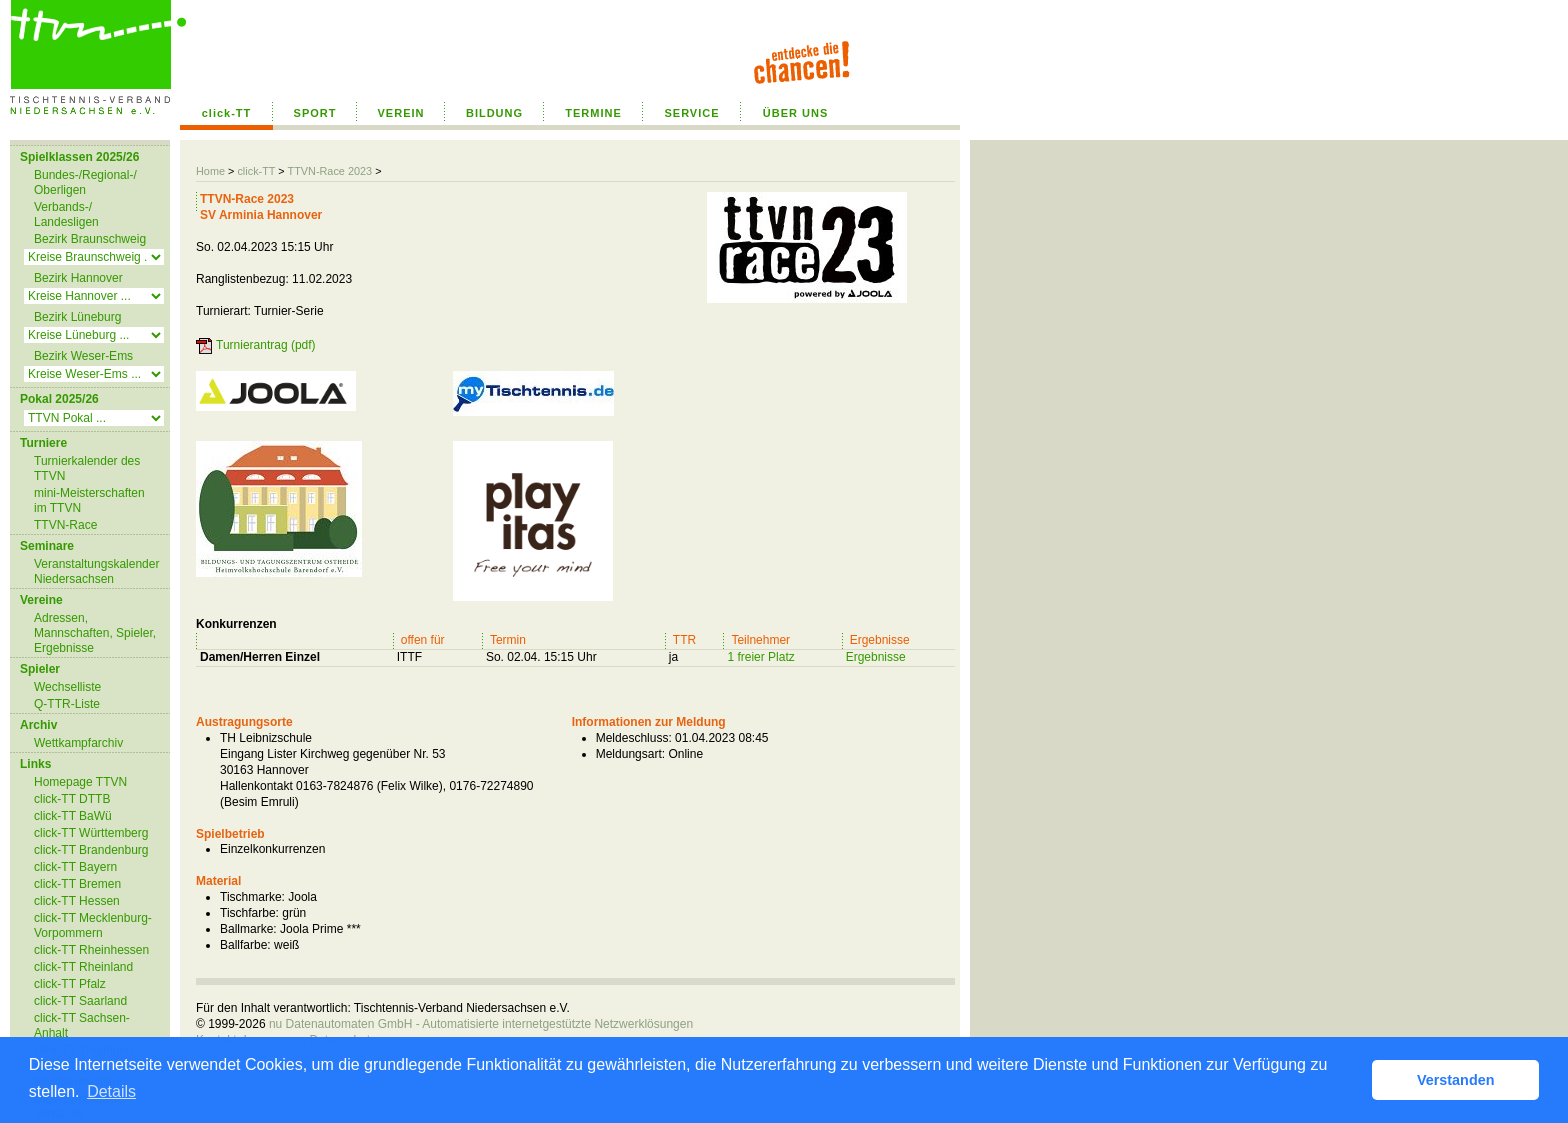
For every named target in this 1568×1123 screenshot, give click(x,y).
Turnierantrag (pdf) (266, 345)
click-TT (227, 113)
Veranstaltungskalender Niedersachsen (96, 571)
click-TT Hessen (77, 901)
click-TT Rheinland (83, 967)
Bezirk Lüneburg (77, 317)
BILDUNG (494, 113)
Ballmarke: (248, 929)
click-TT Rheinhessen (91, 950)
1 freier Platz (760, 657)
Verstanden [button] (1456, 1080)
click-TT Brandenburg (91, 850)
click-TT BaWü (73, 816)
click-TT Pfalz (70, 984)
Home (210, 171)
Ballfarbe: (245, 945)
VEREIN (401, 113)
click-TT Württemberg (91, 833)
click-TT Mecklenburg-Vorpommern (93, 925)
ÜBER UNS (795, 113)
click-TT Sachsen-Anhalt (82, 1025)
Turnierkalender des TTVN (87, 468)
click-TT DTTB (72, 799)
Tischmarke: (252, 897)
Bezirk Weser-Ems (83, 356)
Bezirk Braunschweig (90, 239)
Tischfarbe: (249, 913)
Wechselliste (67, 687)
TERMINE (593, 113)
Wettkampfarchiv (78, 743)
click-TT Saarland (80, 1001)
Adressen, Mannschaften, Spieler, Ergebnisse (95, 633)
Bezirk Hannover (78, 278)
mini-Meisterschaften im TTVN (89, 500)
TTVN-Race (65, 525)
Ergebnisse (876, 657)
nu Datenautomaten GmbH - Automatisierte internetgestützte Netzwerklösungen (481, 1024)
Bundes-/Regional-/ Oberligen (85, 182)
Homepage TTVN (80, 782)
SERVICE (691, 113)
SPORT (315, 113)
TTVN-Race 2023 (329, 171)
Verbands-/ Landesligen (66, 214)
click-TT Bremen (77, 884)
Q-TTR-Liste (67, 704)
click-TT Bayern (75, 867)
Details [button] (111, 1091)
